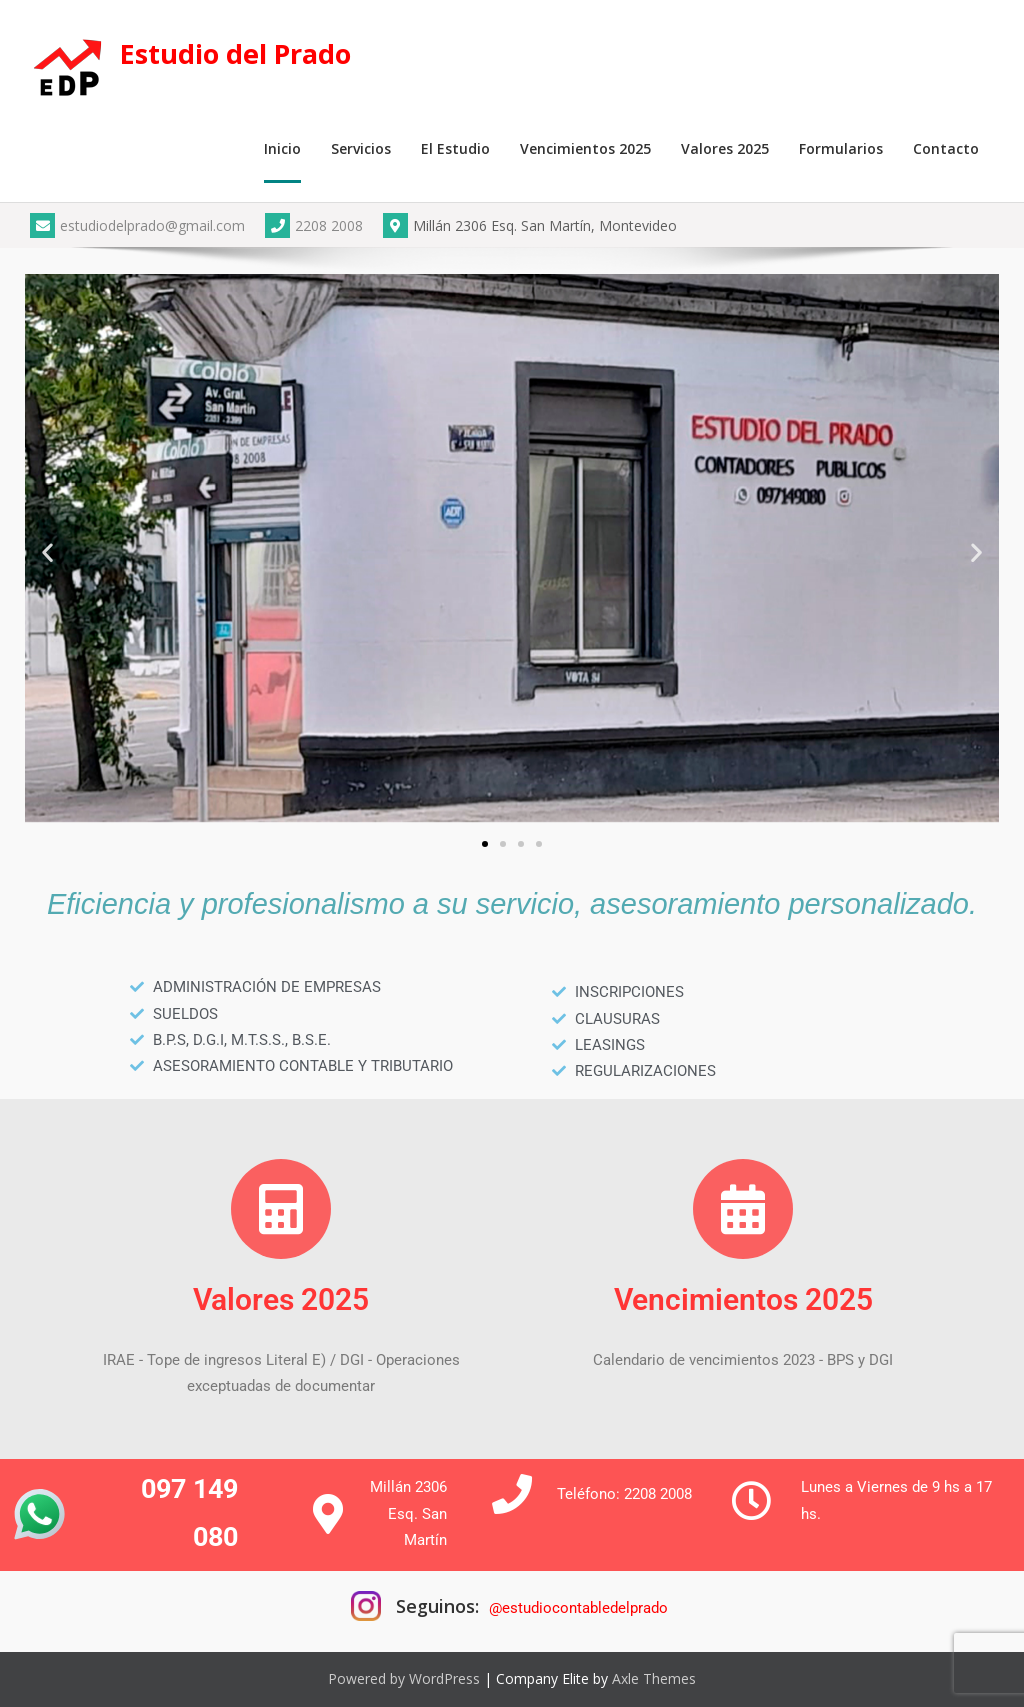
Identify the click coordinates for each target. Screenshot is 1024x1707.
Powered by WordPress (404, 1678)
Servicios (361, 148)
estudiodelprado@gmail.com (137, 225)
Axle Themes (654, 1678)
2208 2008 (314, 225)
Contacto (946, 148)
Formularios (841, 148)
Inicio (282, 148)
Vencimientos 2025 (585, 148)
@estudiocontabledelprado (578, 1608)
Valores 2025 (725, 148)
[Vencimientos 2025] (743, 1209)
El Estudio (455, 148)
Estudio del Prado (235, 53)
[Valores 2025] (281, 1209)
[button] (47, 551)
